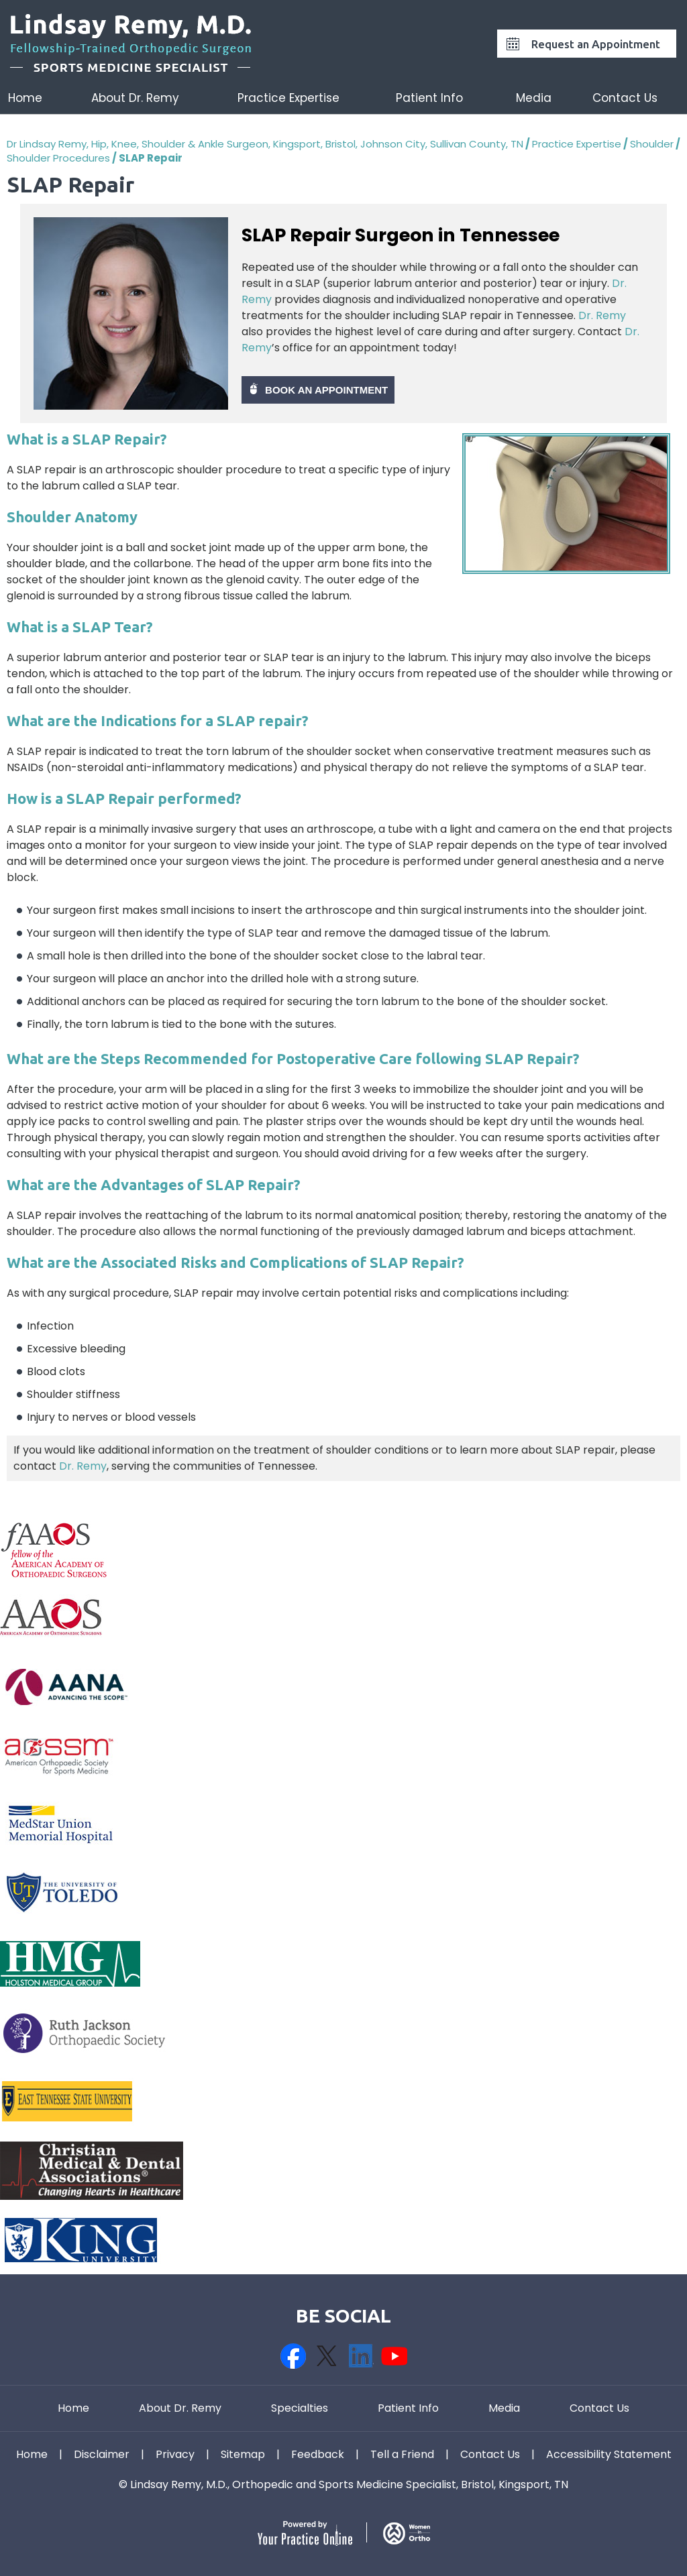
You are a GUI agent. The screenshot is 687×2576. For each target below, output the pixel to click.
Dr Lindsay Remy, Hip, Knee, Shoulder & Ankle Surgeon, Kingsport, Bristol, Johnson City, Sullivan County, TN (265, 144)
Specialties (299, 2408)
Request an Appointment (595, 44)
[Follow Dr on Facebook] (293, 2356)
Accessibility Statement (609, 2454)
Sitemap (243, 2454)
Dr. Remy (602, 315)
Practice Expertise (288, 98)
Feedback (317, 2454)
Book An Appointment (326, 390)
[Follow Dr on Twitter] (326, 2356)
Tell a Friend (402, 2454)
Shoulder (652, 144)
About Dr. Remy (135, 98)
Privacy (175, 2454)
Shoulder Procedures (58, 158)
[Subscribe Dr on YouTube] (393, 2356)
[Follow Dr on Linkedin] (360, 2356)
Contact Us (624, 98)
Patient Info (429, 98)
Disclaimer (101, 2454)
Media (533, 98)
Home (25, 98)
